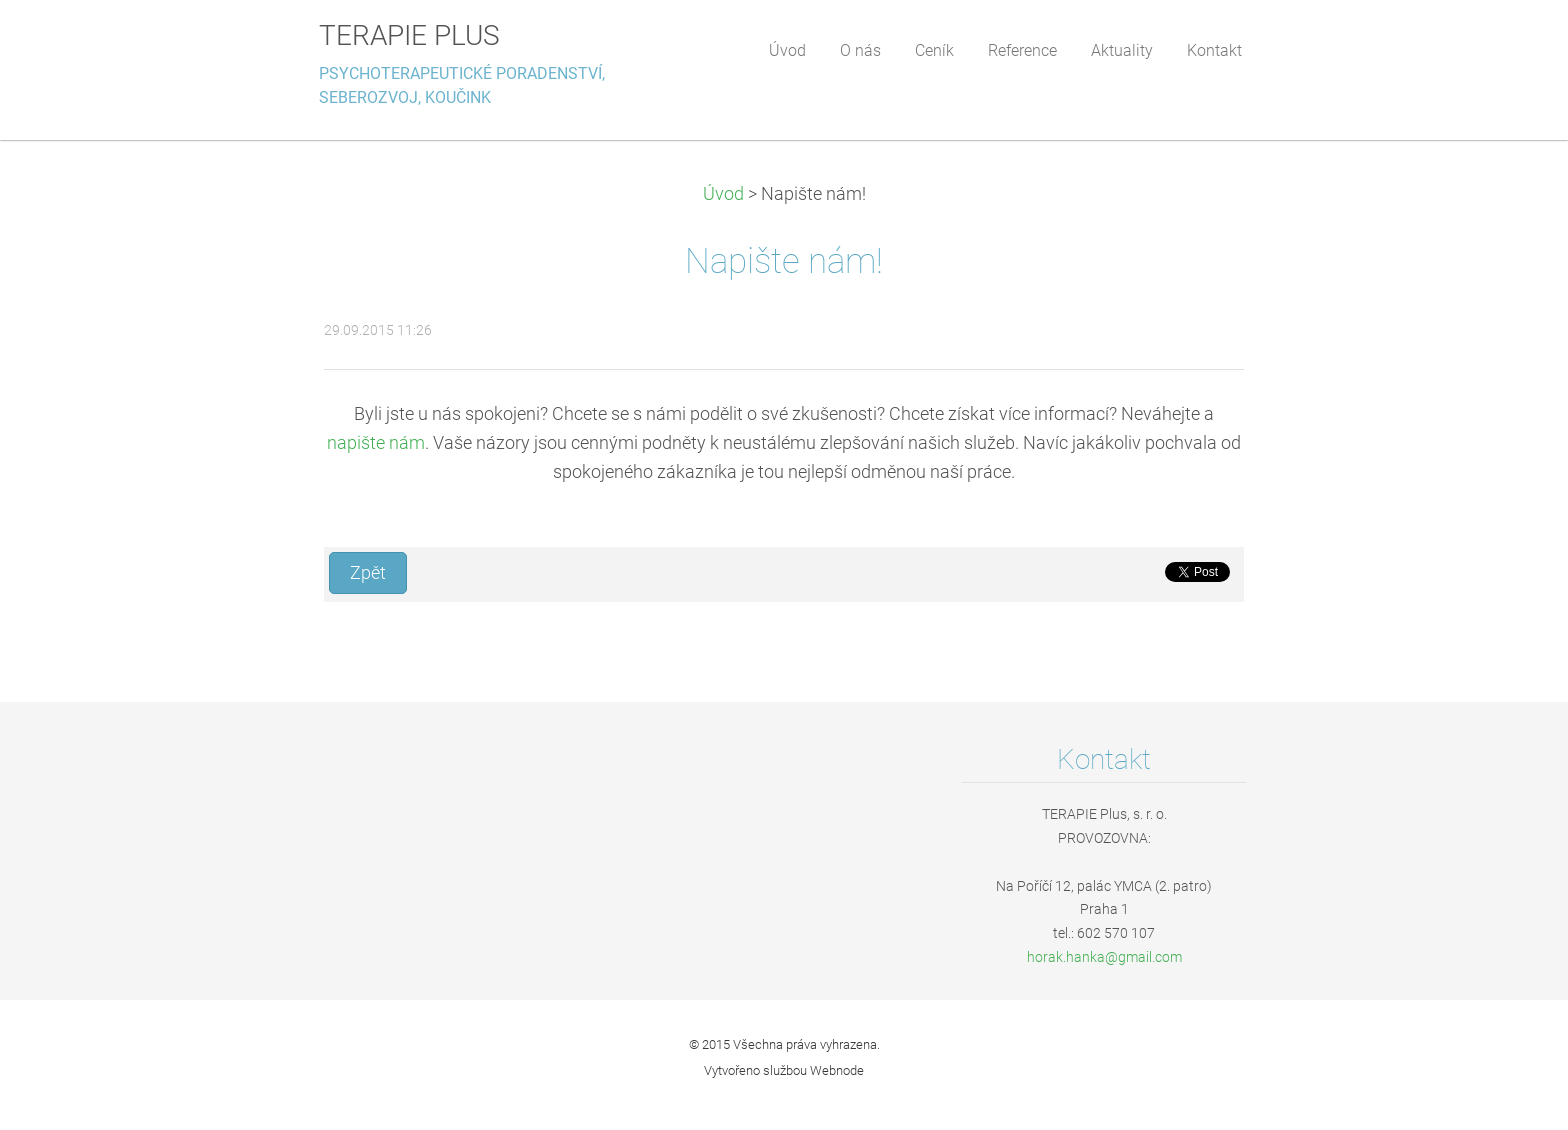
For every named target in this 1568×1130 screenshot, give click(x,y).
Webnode (837, 1070)
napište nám (376, 443)
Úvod (723, 194)
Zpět (368, 573)
